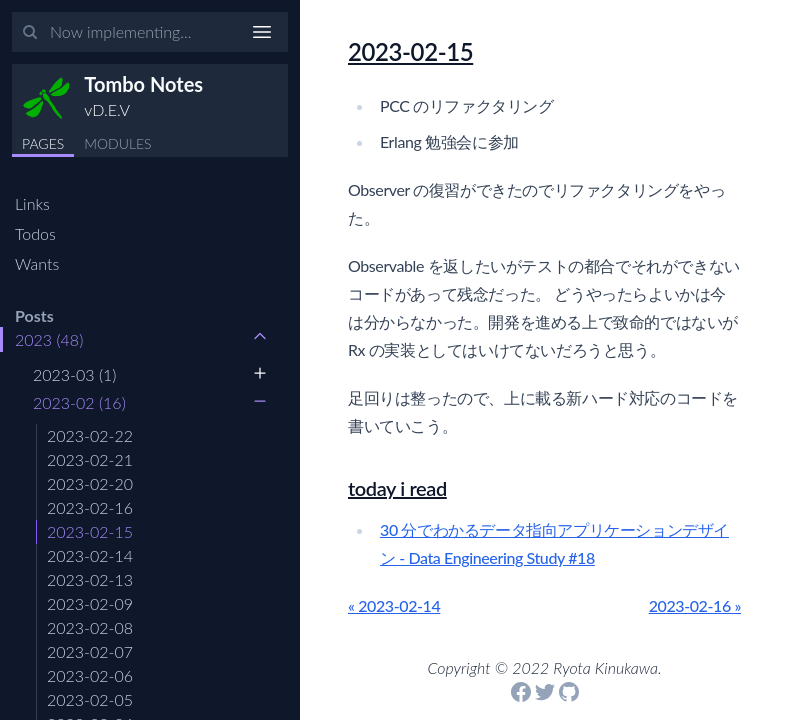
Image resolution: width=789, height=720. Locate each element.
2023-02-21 (90, 459)
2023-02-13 (90, 579)
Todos (35, 233)
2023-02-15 (90, 531)
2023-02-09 (90, 603)
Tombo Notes (143, 84)
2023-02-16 (90, 507)
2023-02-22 (90, 435)
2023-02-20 (90, 483)
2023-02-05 (90, 699)
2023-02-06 (90, 675)
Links (32, 203)
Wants (37, 263)
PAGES (43, 143)
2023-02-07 (90, 651)
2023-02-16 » (695, 605)
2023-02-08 (90, 627)
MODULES (117, 143)
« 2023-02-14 (394, 605)
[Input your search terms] (150, 32)
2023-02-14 (90, 555)
